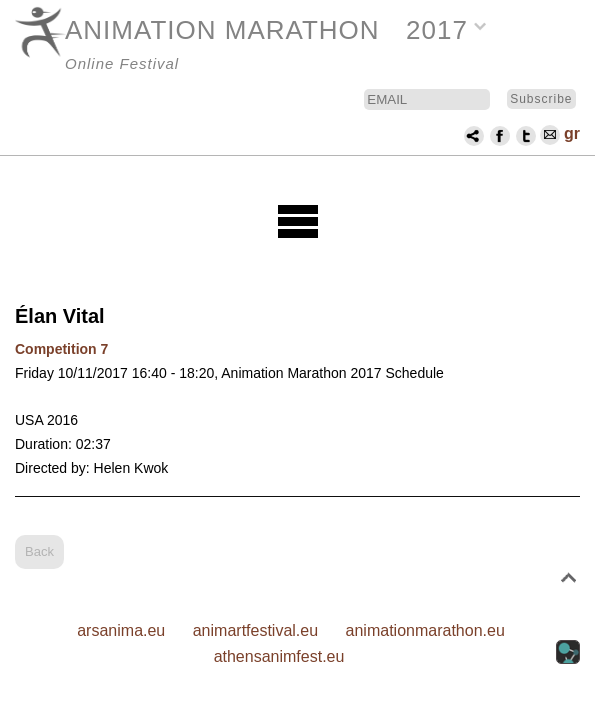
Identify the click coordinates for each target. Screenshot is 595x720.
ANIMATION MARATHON (222, 30)
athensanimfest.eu (279, 656)
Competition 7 (61, 349)
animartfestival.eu (255, 630)
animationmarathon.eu (425, 630)
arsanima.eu (121, 630)
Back (39, 551)
